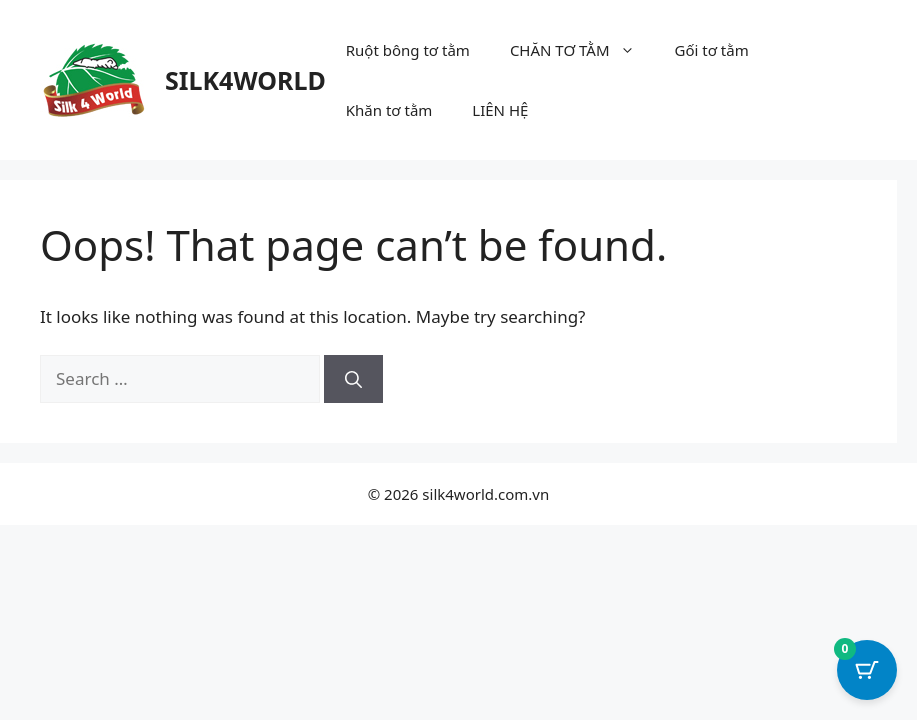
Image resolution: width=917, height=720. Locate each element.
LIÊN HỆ (500, 110)
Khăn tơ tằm (389, 110)
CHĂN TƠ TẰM (582, 50)
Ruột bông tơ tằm (408, 50)
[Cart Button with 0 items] (867, 670)
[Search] (353, 379)
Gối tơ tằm (712, 50)
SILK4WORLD (245, 80)
